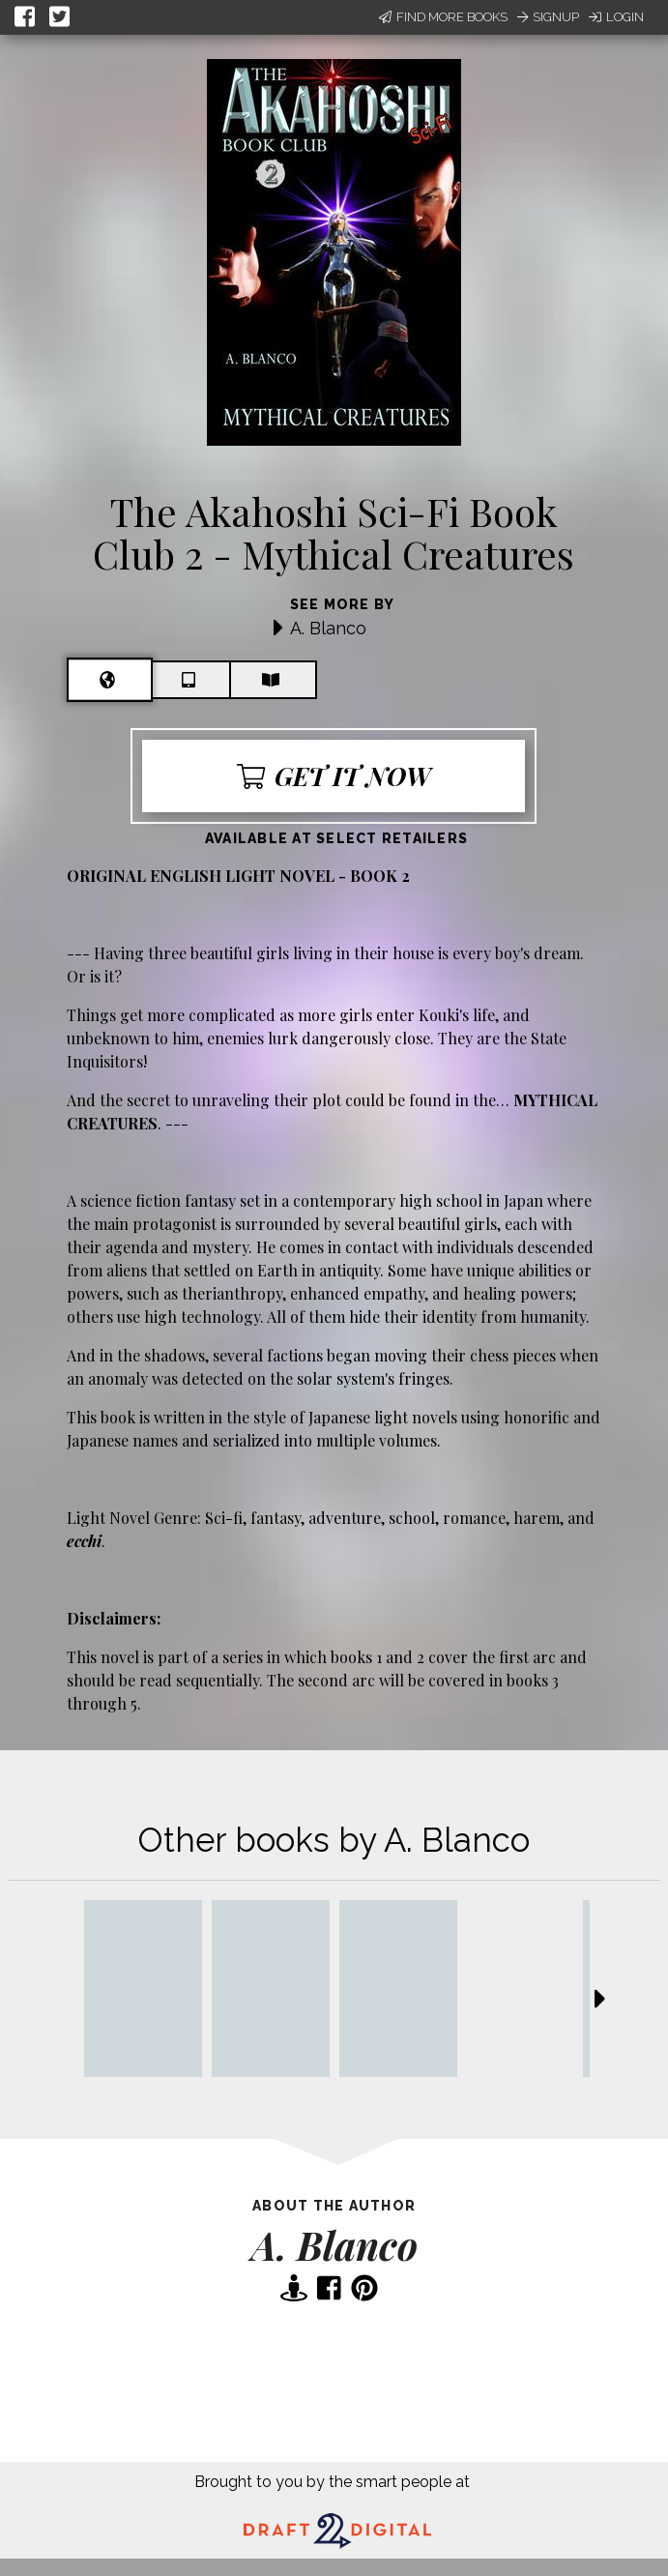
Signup (548, 17)
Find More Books (443, 17)
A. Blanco (328, 628)
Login (616, 17)
